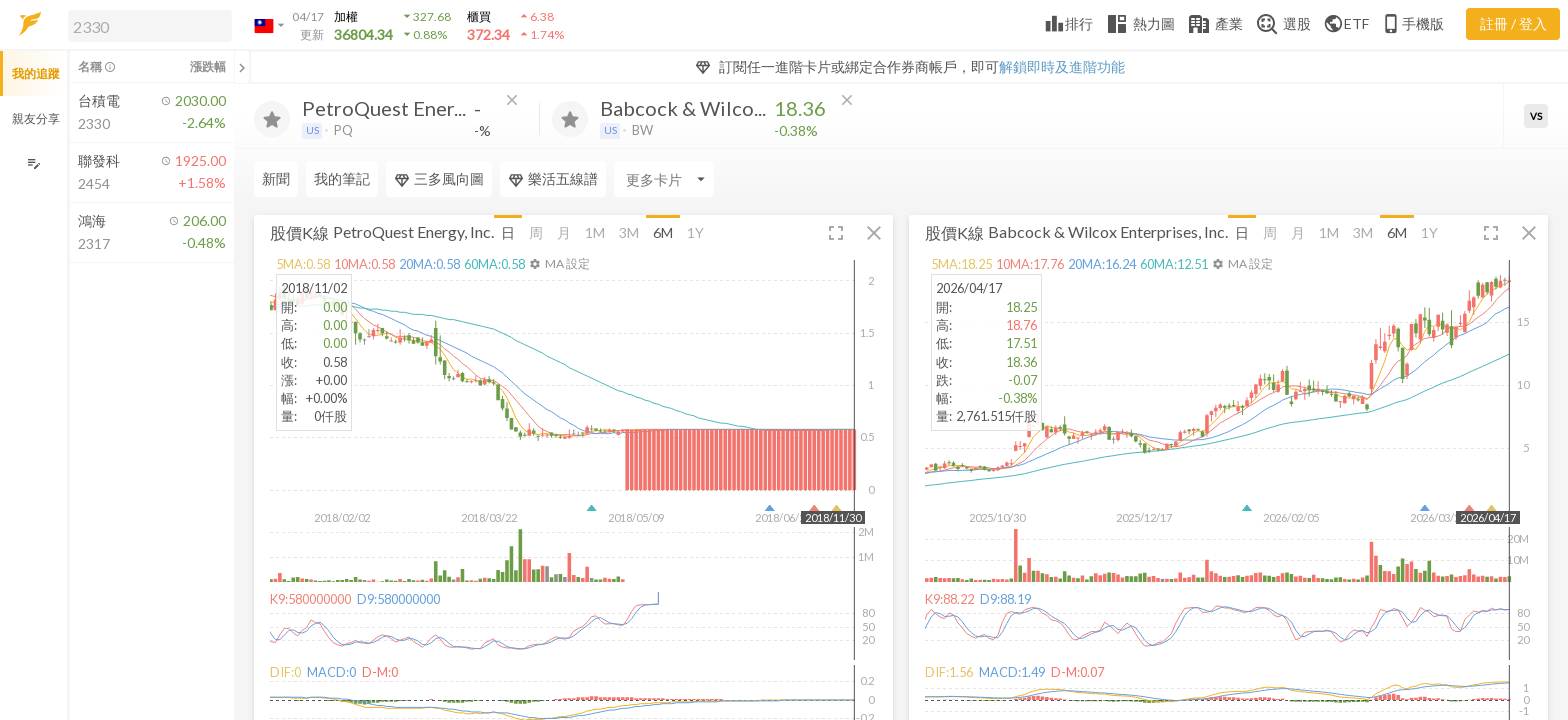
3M (629, 232)
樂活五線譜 (553, 179)
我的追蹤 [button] (36, 73)
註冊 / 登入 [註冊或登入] (1513, 23)
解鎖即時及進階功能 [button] (1062, 66)
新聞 (276, 178)
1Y (695, 232)
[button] (146, 25)
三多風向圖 (439, 179)
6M (663, 232)
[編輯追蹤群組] (33, 163)
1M (595, 232)
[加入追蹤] (272, 119)
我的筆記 (342, 178)
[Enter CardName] (664, 179)
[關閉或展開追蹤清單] (242, 67)
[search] (150, 26)
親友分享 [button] (36, 118)
